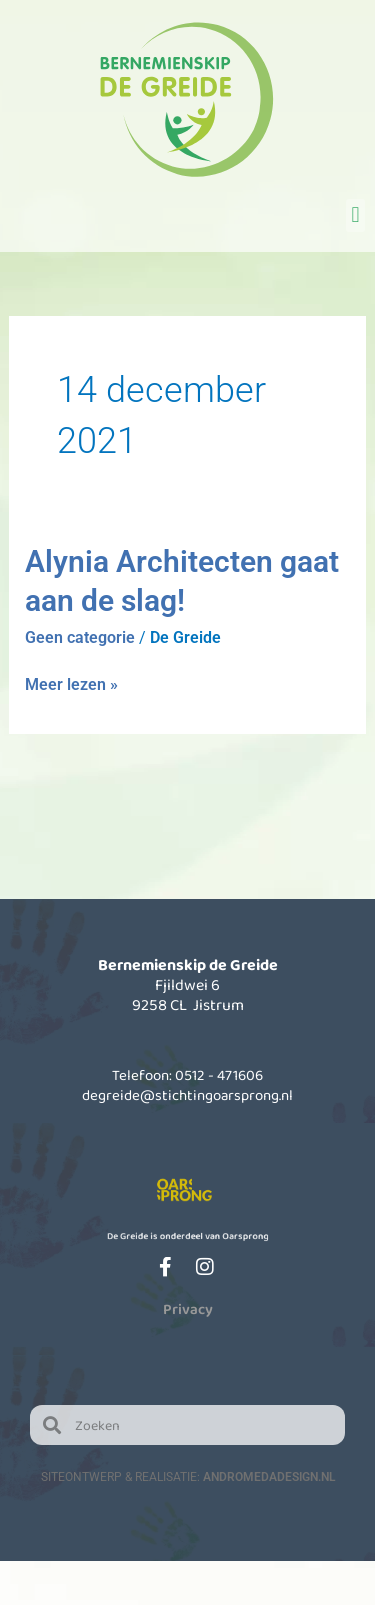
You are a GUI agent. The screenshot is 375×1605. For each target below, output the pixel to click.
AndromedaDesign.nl (269, 1477)
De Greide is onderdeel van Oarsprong (187, 1234)
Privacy (188, 1309)
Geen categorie (80, 637)
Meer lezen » (71, 683)
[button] (355, 215)
